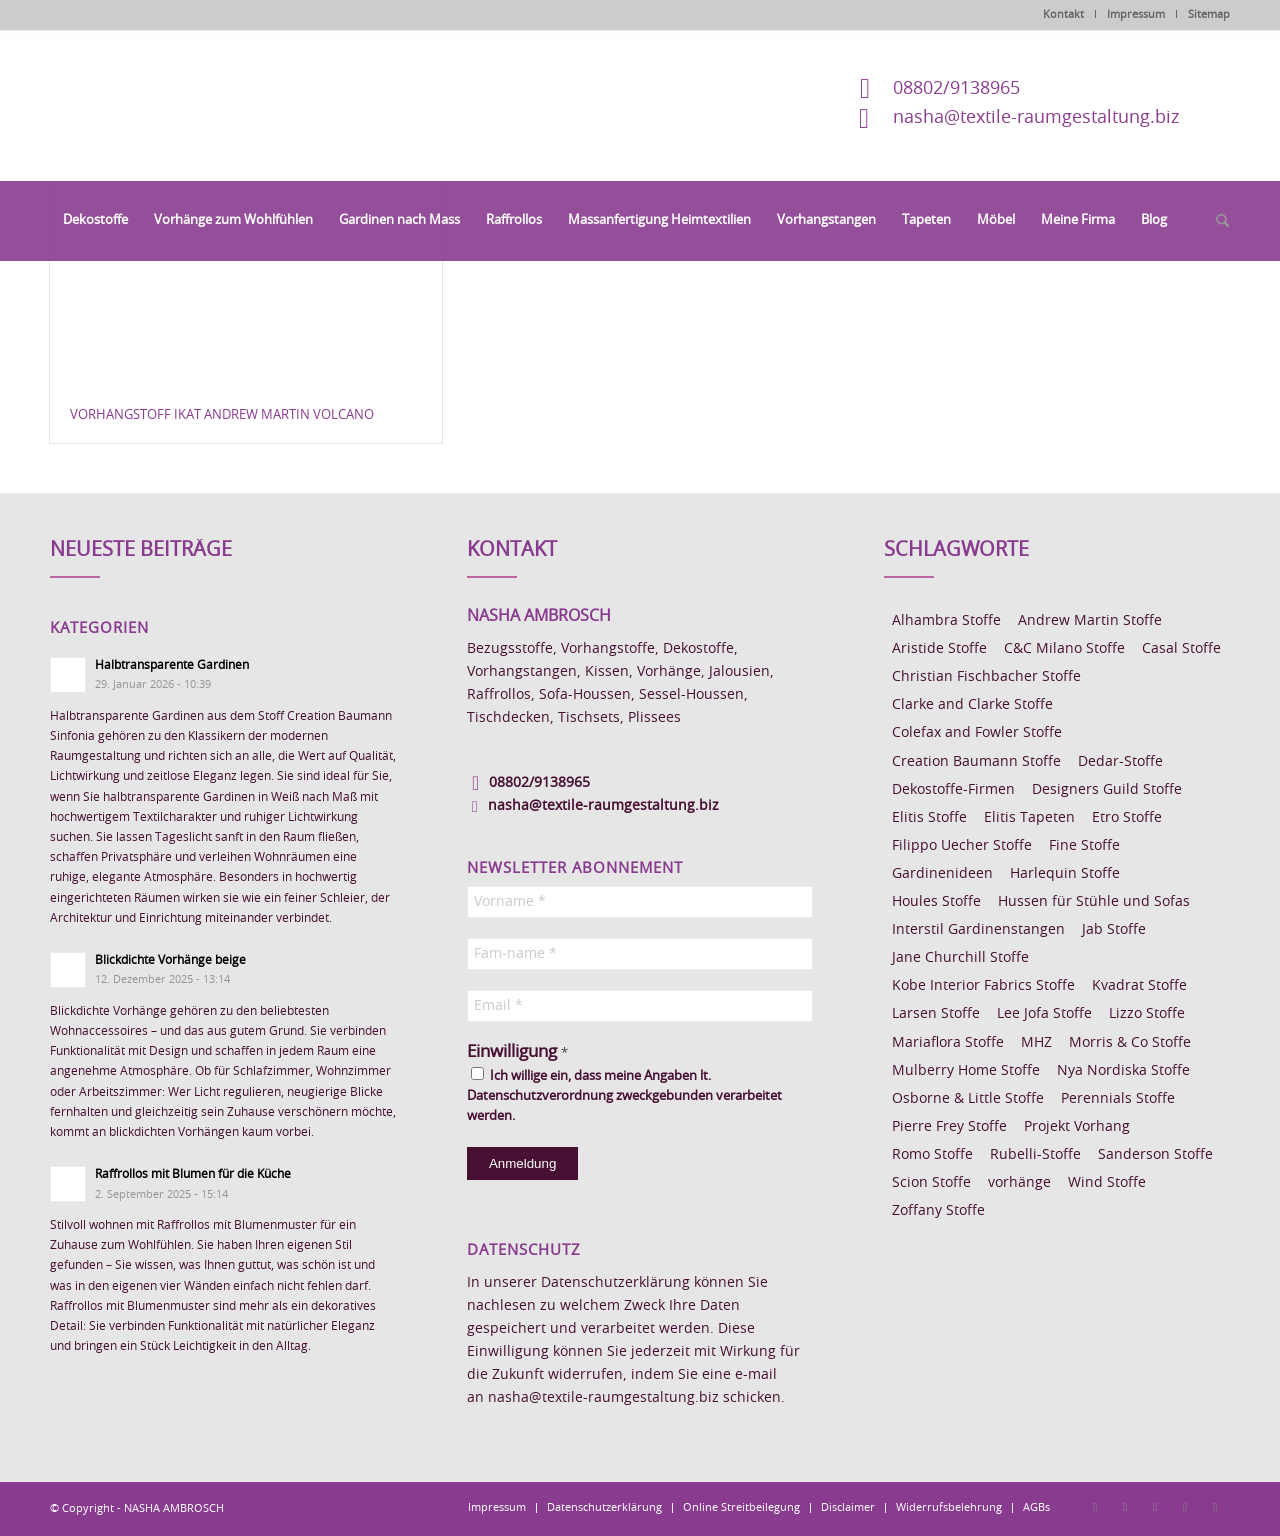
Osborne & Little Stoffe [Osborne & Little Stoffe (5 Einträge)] (968, 1099)
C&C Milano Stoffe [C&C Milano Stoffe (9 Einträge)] (1064, 649)
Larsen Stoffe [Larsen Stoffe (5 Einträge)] (936, 1014)
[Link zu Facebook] (1095, 1507)
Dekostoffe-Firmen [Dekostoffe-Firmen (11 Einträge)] (953, 790)
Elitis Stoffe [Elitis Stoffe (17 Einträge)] (929, 818)
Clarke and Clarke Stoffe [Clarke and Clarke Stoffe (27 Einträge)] (972, 705)
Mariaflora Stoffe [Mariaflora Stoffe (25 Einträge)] (948, 1043)
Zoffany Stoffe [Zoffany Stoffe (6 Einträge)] (938, 1211)
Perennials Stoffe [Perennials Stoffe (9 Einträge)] (1118, 1099)
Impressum (1136, 14)
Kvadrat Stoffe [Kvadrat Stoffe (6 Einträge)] (1139, 986)
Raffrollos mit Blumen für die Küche (193, 1174)
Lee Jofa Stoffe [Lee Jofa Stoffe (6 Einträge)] (1044, 1014)
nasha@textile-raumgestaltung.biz (1036, 118)
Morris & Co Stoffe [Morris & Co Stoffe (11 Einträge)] (1130, 1043)
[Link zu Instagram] (1125, 1507)
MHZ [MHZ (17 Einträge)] (1036, 1043)
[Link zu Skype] (1185, 1507)
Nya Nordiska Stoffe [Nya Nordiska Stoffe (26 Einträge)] (1123, 1071)
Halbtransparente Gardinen (172, 665)
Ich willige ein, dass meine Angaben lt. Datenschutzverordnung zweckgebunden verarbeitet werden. (624, 1095)
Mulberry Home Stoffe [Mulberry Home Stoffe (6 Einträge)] (966, 1071)
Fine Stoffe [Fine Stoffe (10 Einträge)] (1084, 846)
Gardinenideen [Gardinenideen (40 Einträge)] (942, 874)
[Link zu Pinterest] (1155, 1507)
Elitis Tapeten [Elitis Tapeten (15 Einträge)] (1029, 818)
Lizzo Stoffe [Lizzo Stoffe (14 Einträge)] (1147, 1014)
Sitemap (1209, 14)
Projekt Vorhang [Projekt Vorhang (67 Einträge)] (1077, 1127)
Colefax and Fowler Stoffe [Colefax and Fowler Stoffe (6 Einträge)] (977, 733)
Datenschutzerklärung (615, 1283)
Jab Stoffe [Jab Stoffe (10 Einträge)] (1114, 930)
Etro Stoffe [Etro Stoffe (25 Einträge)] (1127, 818)
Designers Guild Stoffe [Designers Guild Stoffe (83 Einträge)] (1107, 790)
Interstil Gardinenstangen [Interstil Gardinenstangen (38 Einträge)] (978, 930)
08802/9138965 (956, 89)
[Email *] (640, 1006)
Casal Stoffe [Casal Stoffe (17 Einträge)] (1181, 649)
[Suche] (1216, 222)
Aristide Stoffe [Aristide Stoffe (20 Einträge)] (939, 649)
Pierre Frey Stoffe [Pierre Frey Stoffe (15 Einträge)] (949, 1127)
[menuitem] (95, 221)
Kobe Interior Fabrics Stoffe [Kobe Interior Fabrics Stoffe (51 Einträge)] (983, 986)
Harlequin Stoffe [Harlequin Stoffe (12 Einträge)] (1065, 874)
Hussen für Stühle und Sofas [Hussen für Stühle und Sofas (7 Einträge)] (1094, 902)
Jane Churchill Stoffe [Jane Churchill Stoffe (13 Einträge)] (960, 958)
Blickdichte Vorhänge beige (170, 960)
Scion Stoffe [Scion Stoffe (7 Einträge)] (931, 1183)
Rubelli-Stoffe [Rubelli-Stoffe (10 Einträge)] (1035, 1155)
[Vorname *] (640, 902)
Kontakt (1063, 14)
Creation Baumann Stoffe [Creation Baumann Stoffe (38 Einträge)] (976, 762)
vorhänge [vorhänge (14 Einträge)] (1019, 1183)
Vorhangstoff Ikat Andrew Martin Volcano (222, 415)
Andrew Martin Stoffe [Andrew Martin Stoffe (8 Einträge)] (1090, 621)
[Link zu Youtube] (1215, 1507)
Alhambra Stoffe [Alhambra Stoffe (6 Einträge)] (946, 621)
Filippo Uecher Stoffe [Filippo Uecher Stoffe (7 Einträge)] (962, 846)
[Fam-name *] (640, 954)
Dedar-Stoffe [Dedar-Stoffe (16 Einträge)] (1120, 762)
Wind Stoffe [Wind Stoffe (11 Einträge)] (1107, 1183)
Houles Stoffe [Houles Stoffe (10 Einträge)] (936, 902)
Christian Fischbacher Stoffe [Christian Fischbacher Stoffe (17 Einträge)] (986, 677)
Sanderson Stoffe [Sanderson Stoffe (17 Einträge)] (1155, 1155)
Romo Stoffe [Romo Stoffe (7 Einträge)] (932, 1155)
